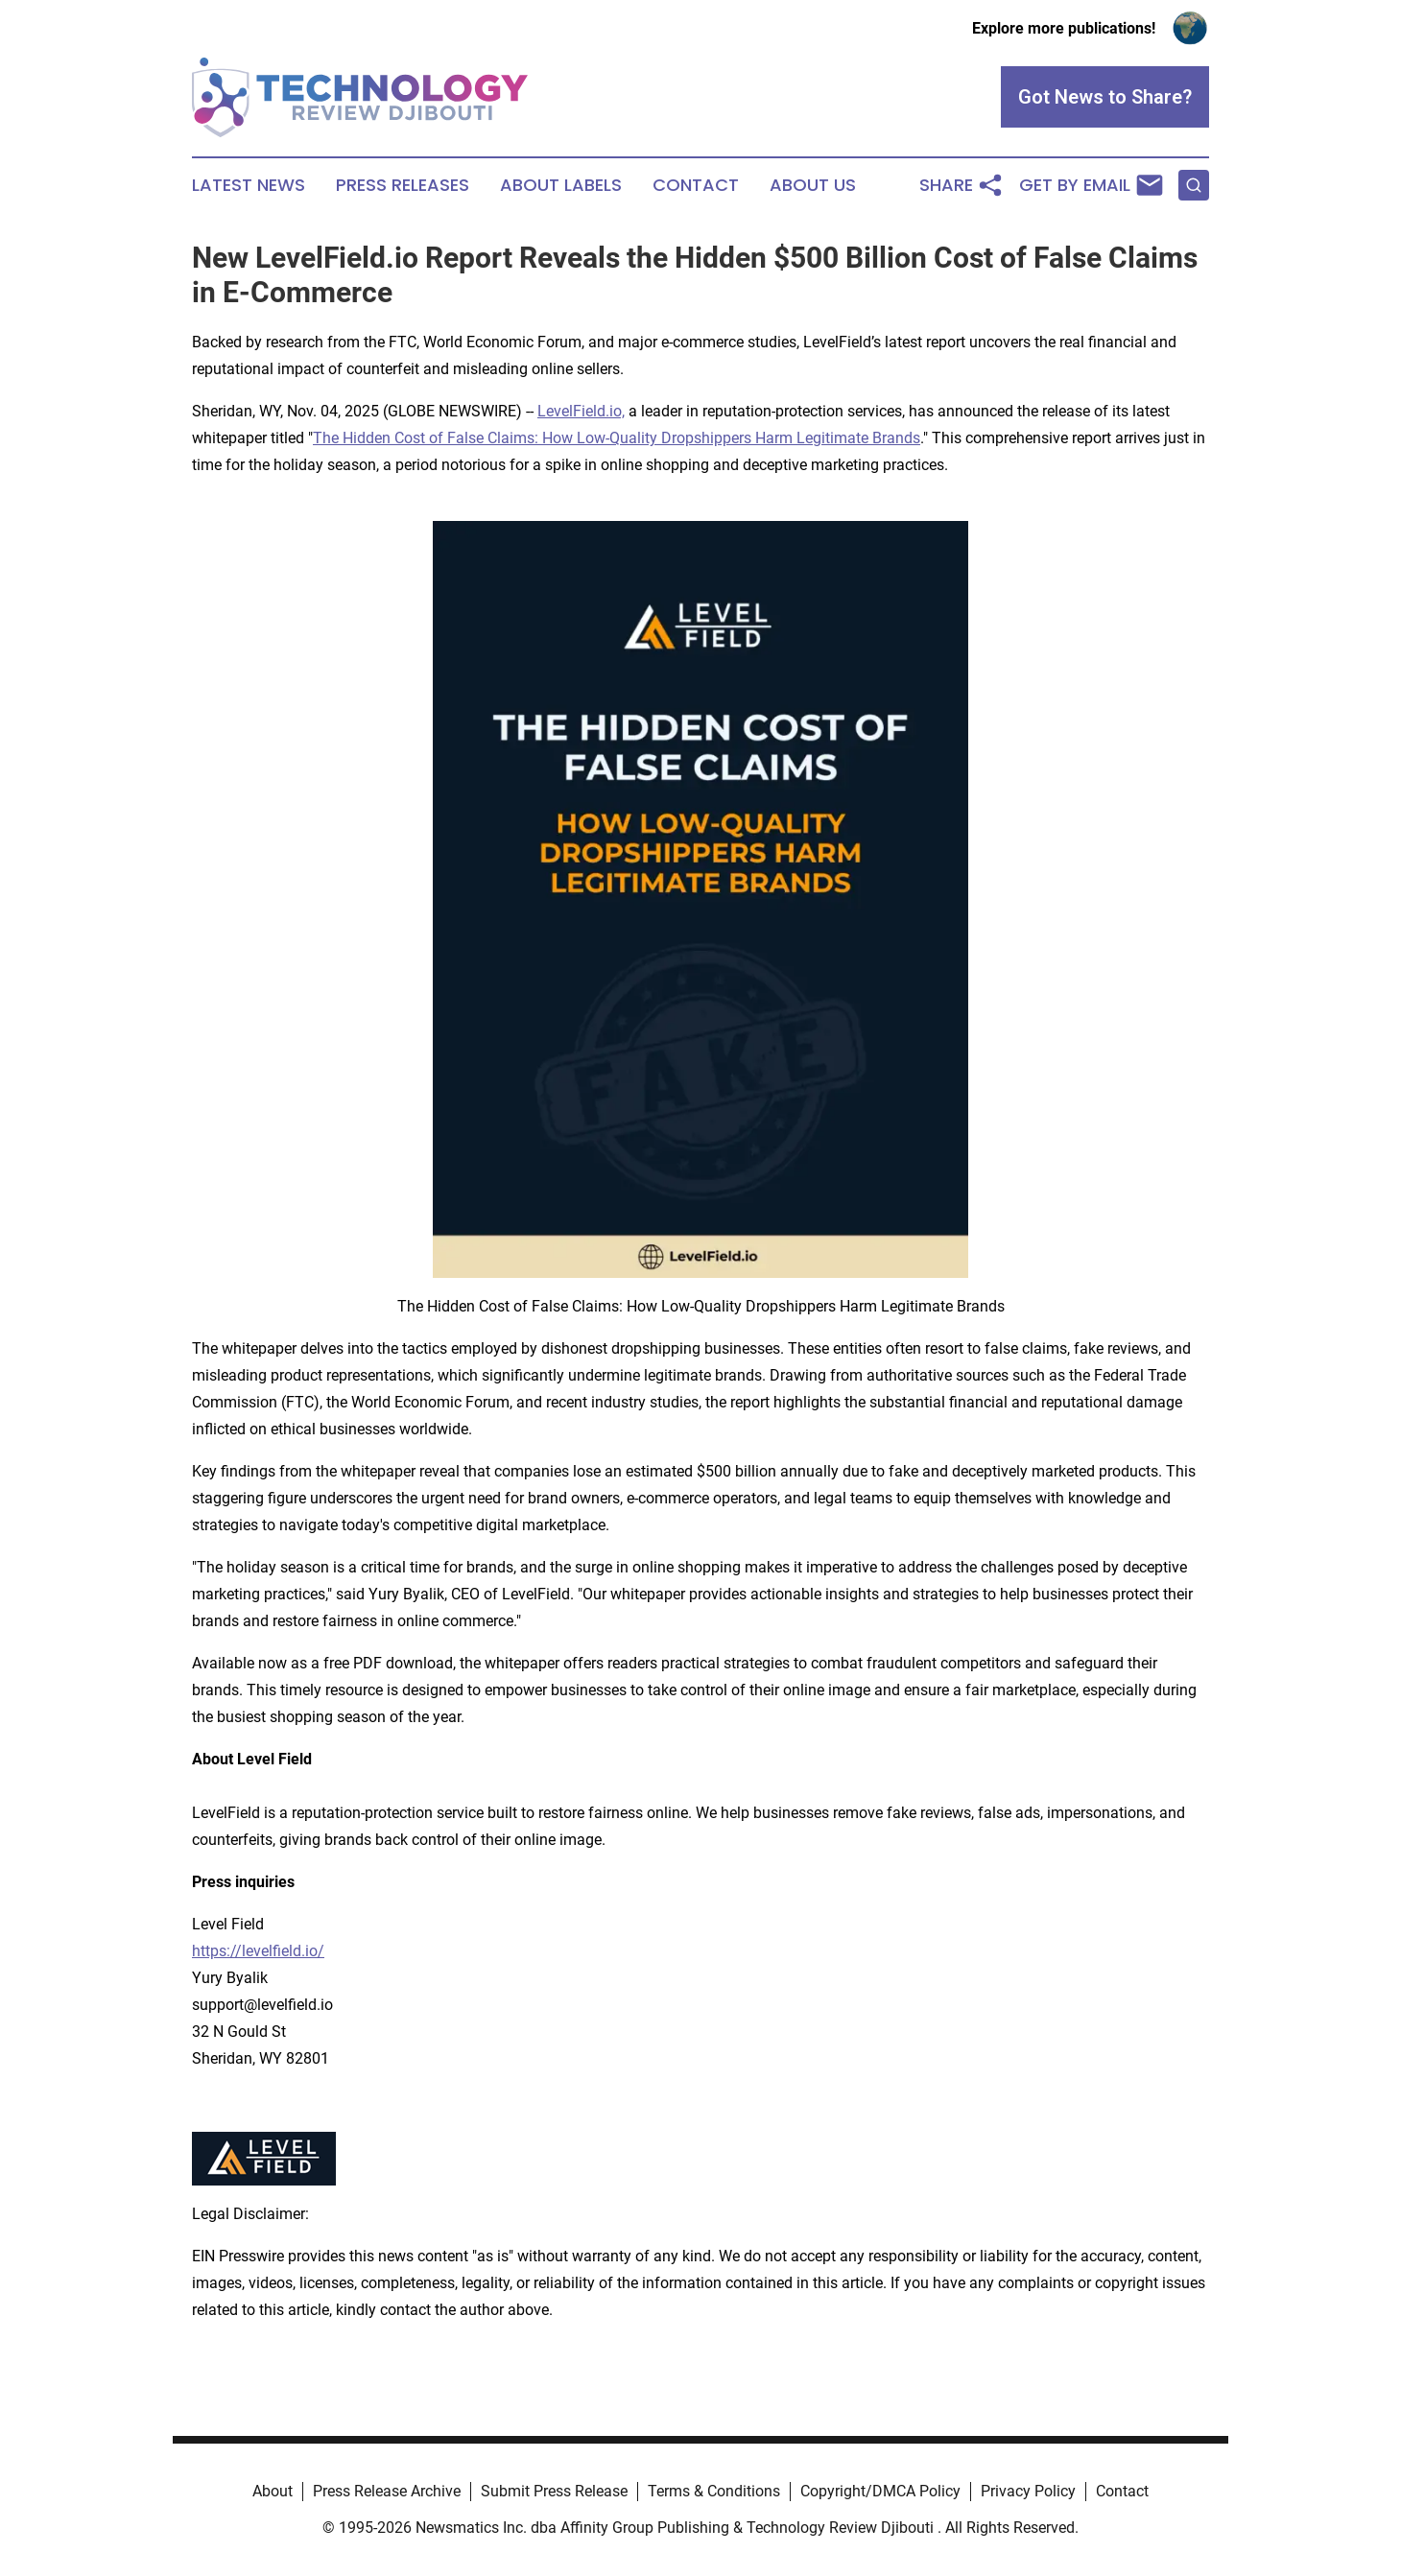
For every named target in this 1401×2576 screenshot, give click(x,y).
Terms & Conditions (714, 2491)
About (272, 2491)
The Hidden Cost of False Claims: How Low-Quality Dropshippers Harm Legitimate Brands (616, 438)
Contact (696, 185)
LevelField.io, (581, 411)
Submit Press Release (554, 2491)
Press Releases (402, 185)
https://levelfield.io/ (258, 1951)
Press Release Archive (387, 2491)
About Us (813, 185)
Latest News (248, 185)
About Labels (561, 185)
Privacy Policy (1028, 2491)
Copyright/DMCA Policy (880, 2491)
